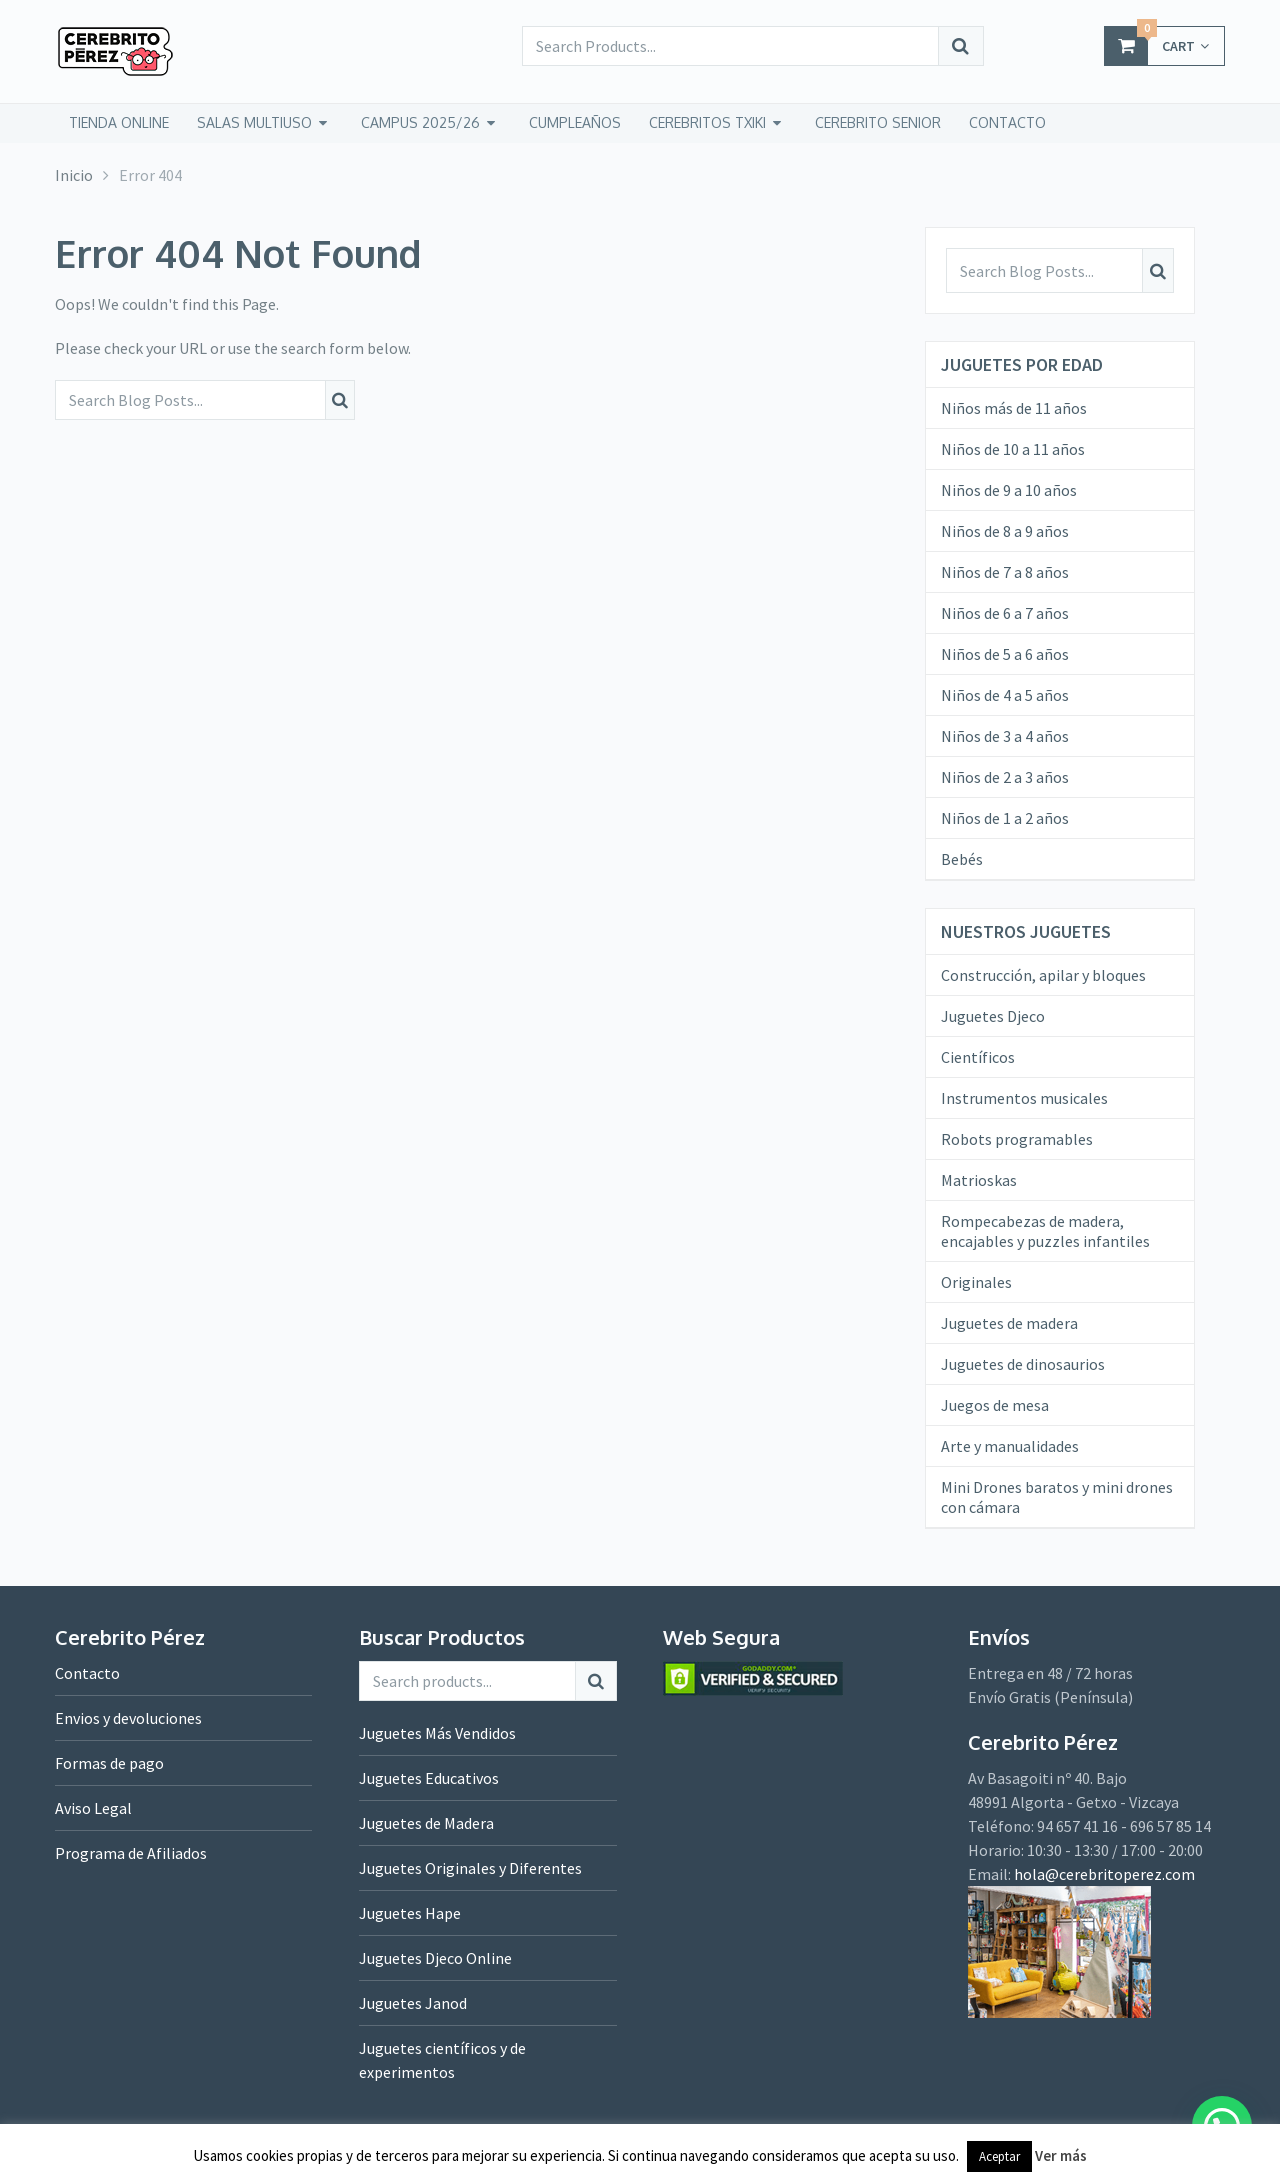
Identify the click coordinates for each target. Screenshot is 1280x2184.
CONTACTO (1007, 122)
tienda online (119, 122)
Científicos (978, 1057)
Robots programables (1017, 1139)
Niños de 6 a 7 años (1005, 613)
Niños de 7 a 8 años (1005, 572)
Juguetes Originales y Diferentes (470, 1868)
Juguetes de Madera (426, 1823)
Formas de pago (109, 1763)
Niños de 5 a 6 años (1005, 654)
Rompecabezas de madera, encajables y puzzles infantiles (1045, 1231)
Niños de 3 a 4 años (1005, 736)
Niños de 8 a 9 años (1005, 531)
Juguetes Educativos (429, 1778)
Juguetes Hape (410, 1913)
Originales (976, 1282)
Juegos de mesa (995, 1405)
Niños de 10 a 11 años (1013, 449)
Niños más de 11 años (1014, 408)
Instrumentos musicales (1024, 1098)
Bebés (962, 859)
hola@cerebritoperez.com (1104, 1874)
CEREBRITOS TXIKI (707, 122)
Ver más (1061, 2155)
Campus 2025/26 (420, 122)
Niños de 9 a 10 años (1009, 490)
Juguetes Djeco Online (435, 1958)
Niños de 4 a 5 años (1005, 695)
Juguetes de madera (1009, 1323)
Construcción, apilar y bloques (1043, 975)
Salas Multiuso (254, 122)
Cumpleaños (575, 122)
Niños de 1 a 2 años (1005, 818)
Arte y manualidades (1010, 1446)
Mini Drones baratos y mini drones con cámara (1057, 1497)
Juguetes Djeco (993, 1016)
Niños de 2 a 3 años (1005, 777)
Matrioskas (979, 1180)
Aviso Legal (93, 1808)
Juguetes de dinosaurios (1023, 1364)
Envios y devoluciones (128, 1718)
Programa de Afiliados (131, 1853)
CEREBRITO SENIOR (878, 122)
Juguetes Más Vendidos (437, 1733)
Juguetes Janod (413, 2003)
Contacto (87, 1673)
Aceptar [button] (999, 2156)
